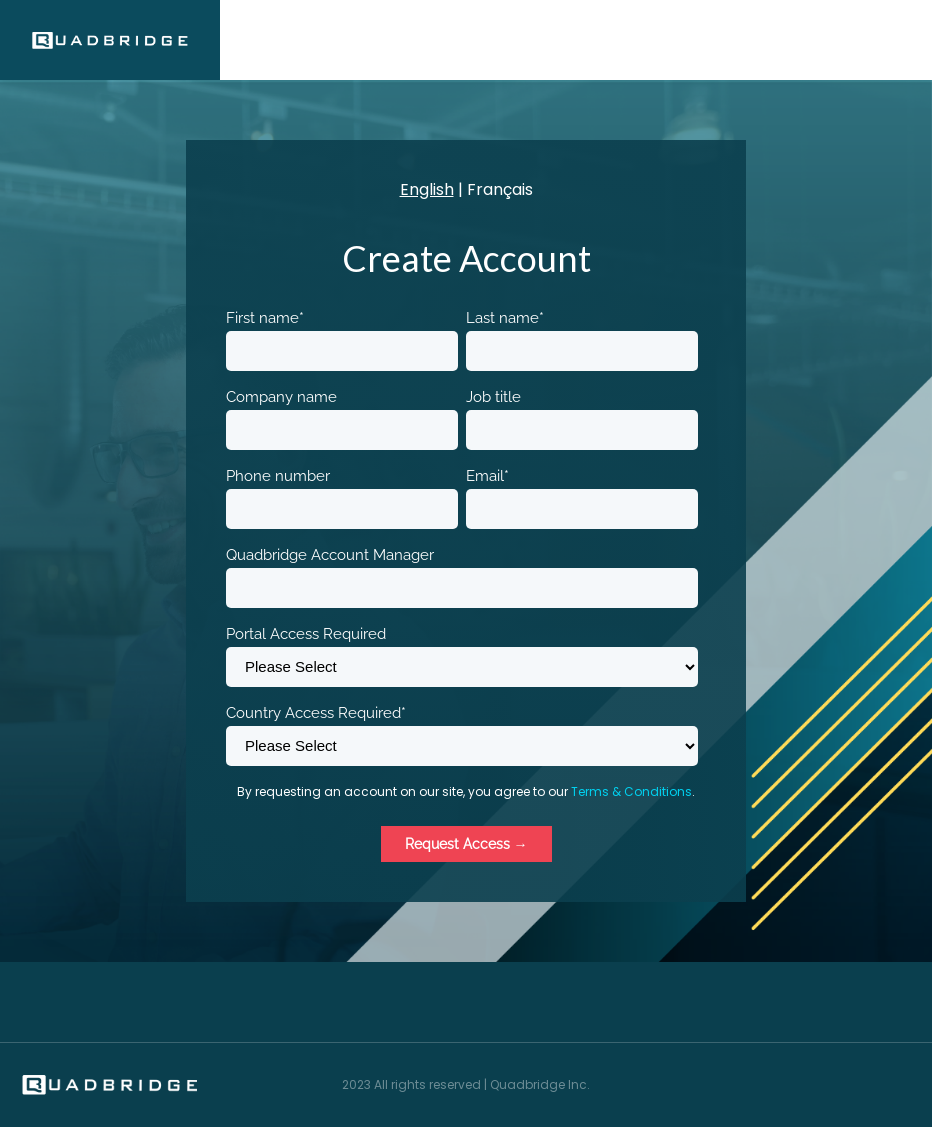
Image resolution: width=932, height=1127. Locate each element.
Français (500, 189)
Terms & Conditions (631, 791)
